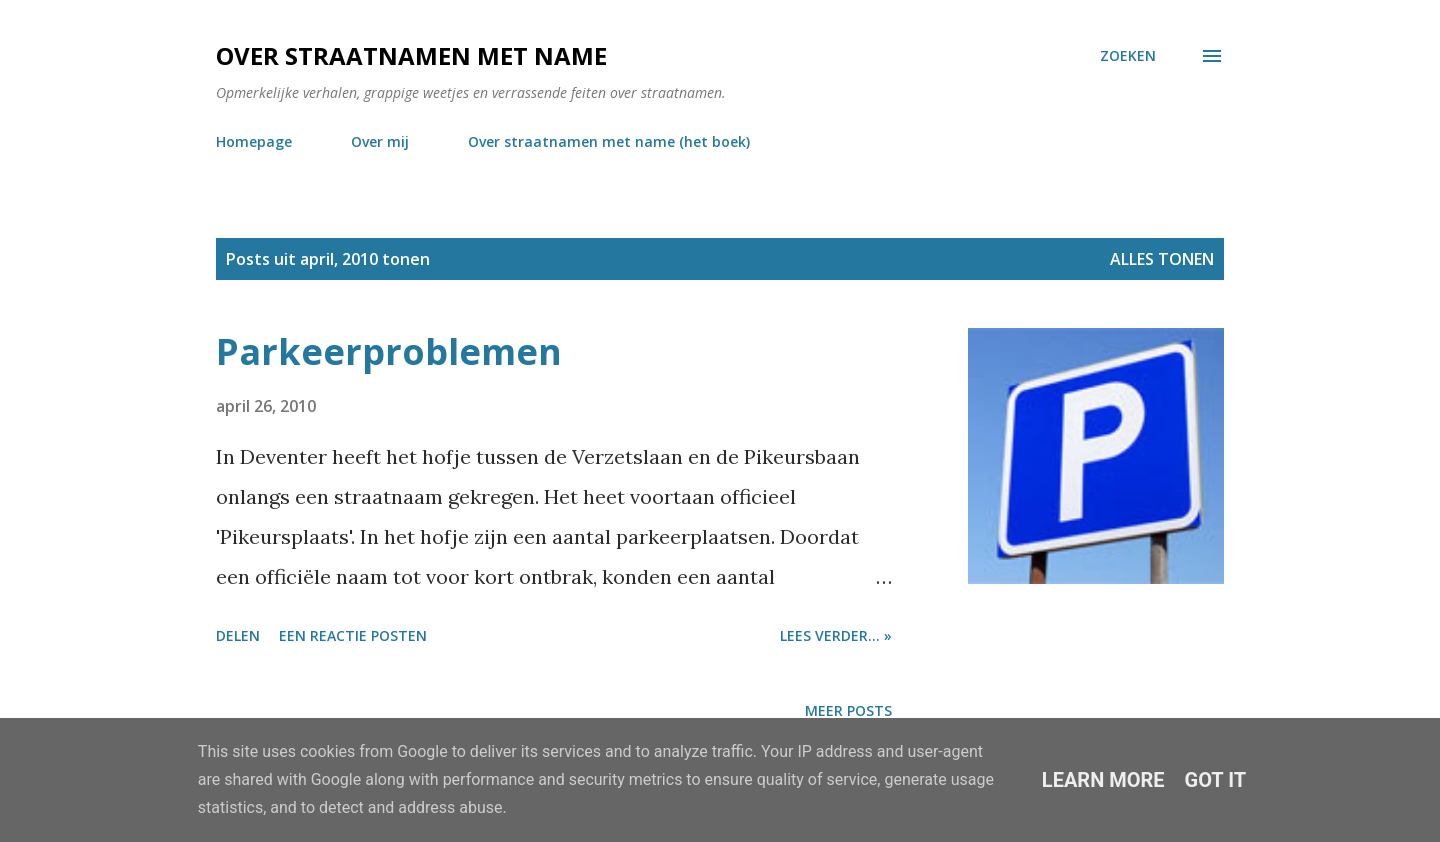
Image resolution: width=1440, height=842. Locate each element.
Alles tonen (1162, 259)
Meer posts (848, 710)
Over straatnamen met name (411, 55)
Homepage (254, 141)
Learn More (1103, 780)
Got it (1216, 780)
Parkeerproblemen (389, 351)
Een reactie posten (353, 635)
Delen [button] (238, 635)
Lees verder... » (836, 635)
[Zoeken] (1128, 56)
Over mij (380, 141)
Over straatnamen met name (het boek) (609, 141)
